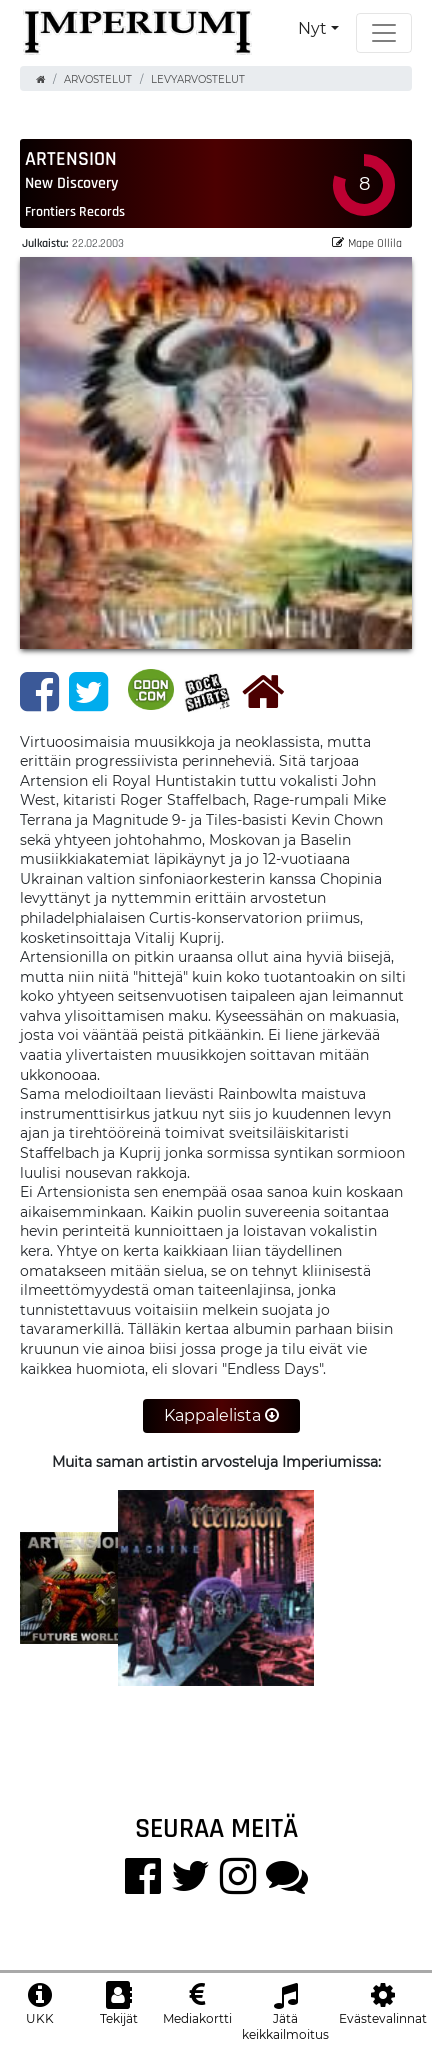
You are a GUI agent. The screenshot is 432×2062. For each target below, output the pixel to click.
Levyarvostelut (198, 79)
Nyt (312, 28)
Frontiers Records (75, 211)
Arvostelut (98, 79)
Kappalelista (221, 1415)
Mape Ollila (367, 242)
